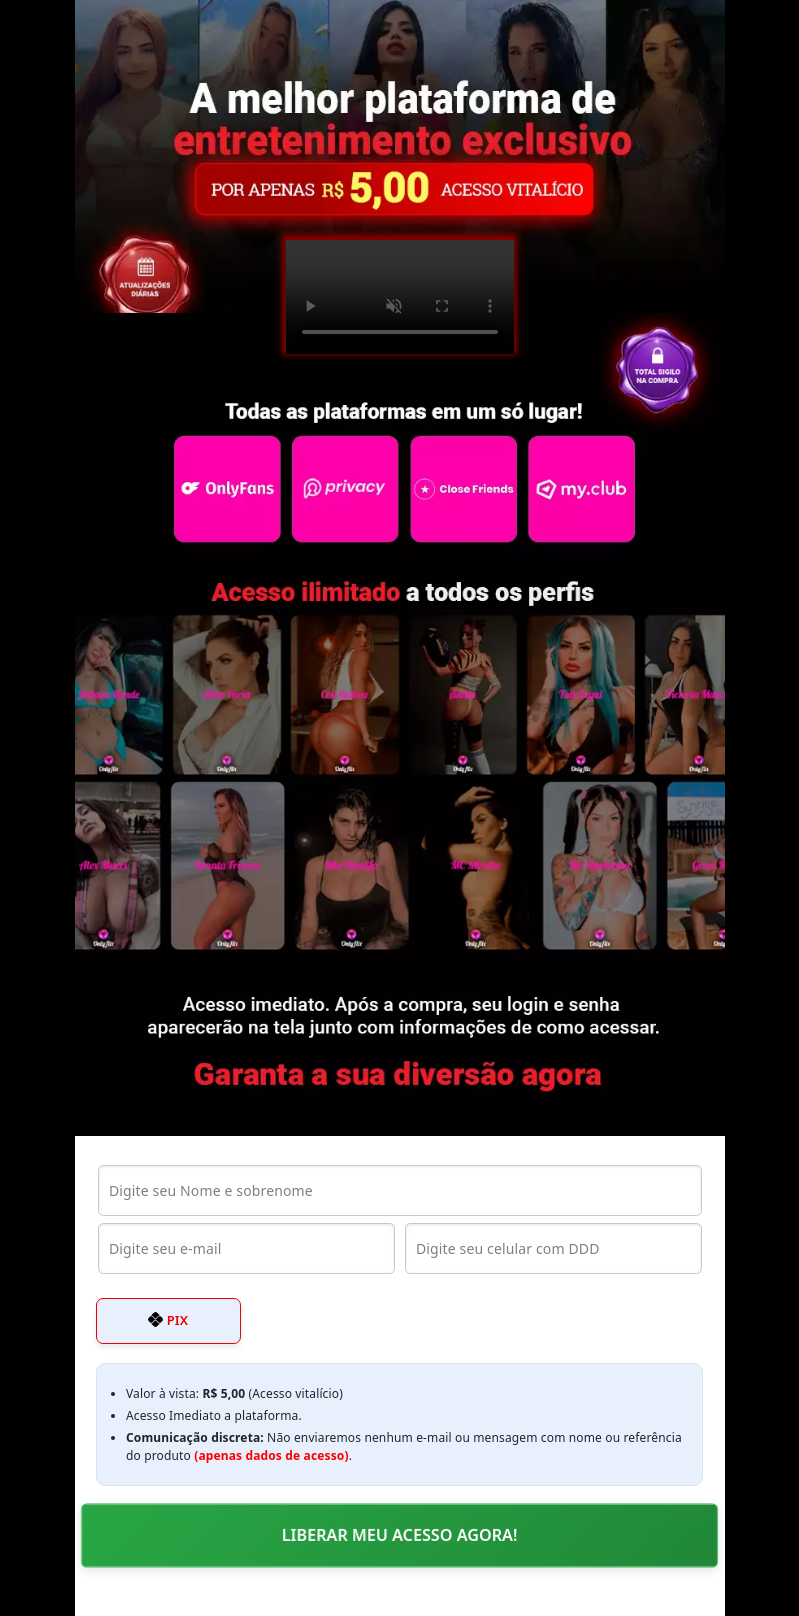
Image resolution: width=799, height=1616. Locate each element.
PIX (168, 1320)
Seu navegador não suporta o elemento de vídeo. (400, 297)
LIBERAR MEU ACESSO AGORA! (399, 1535)
